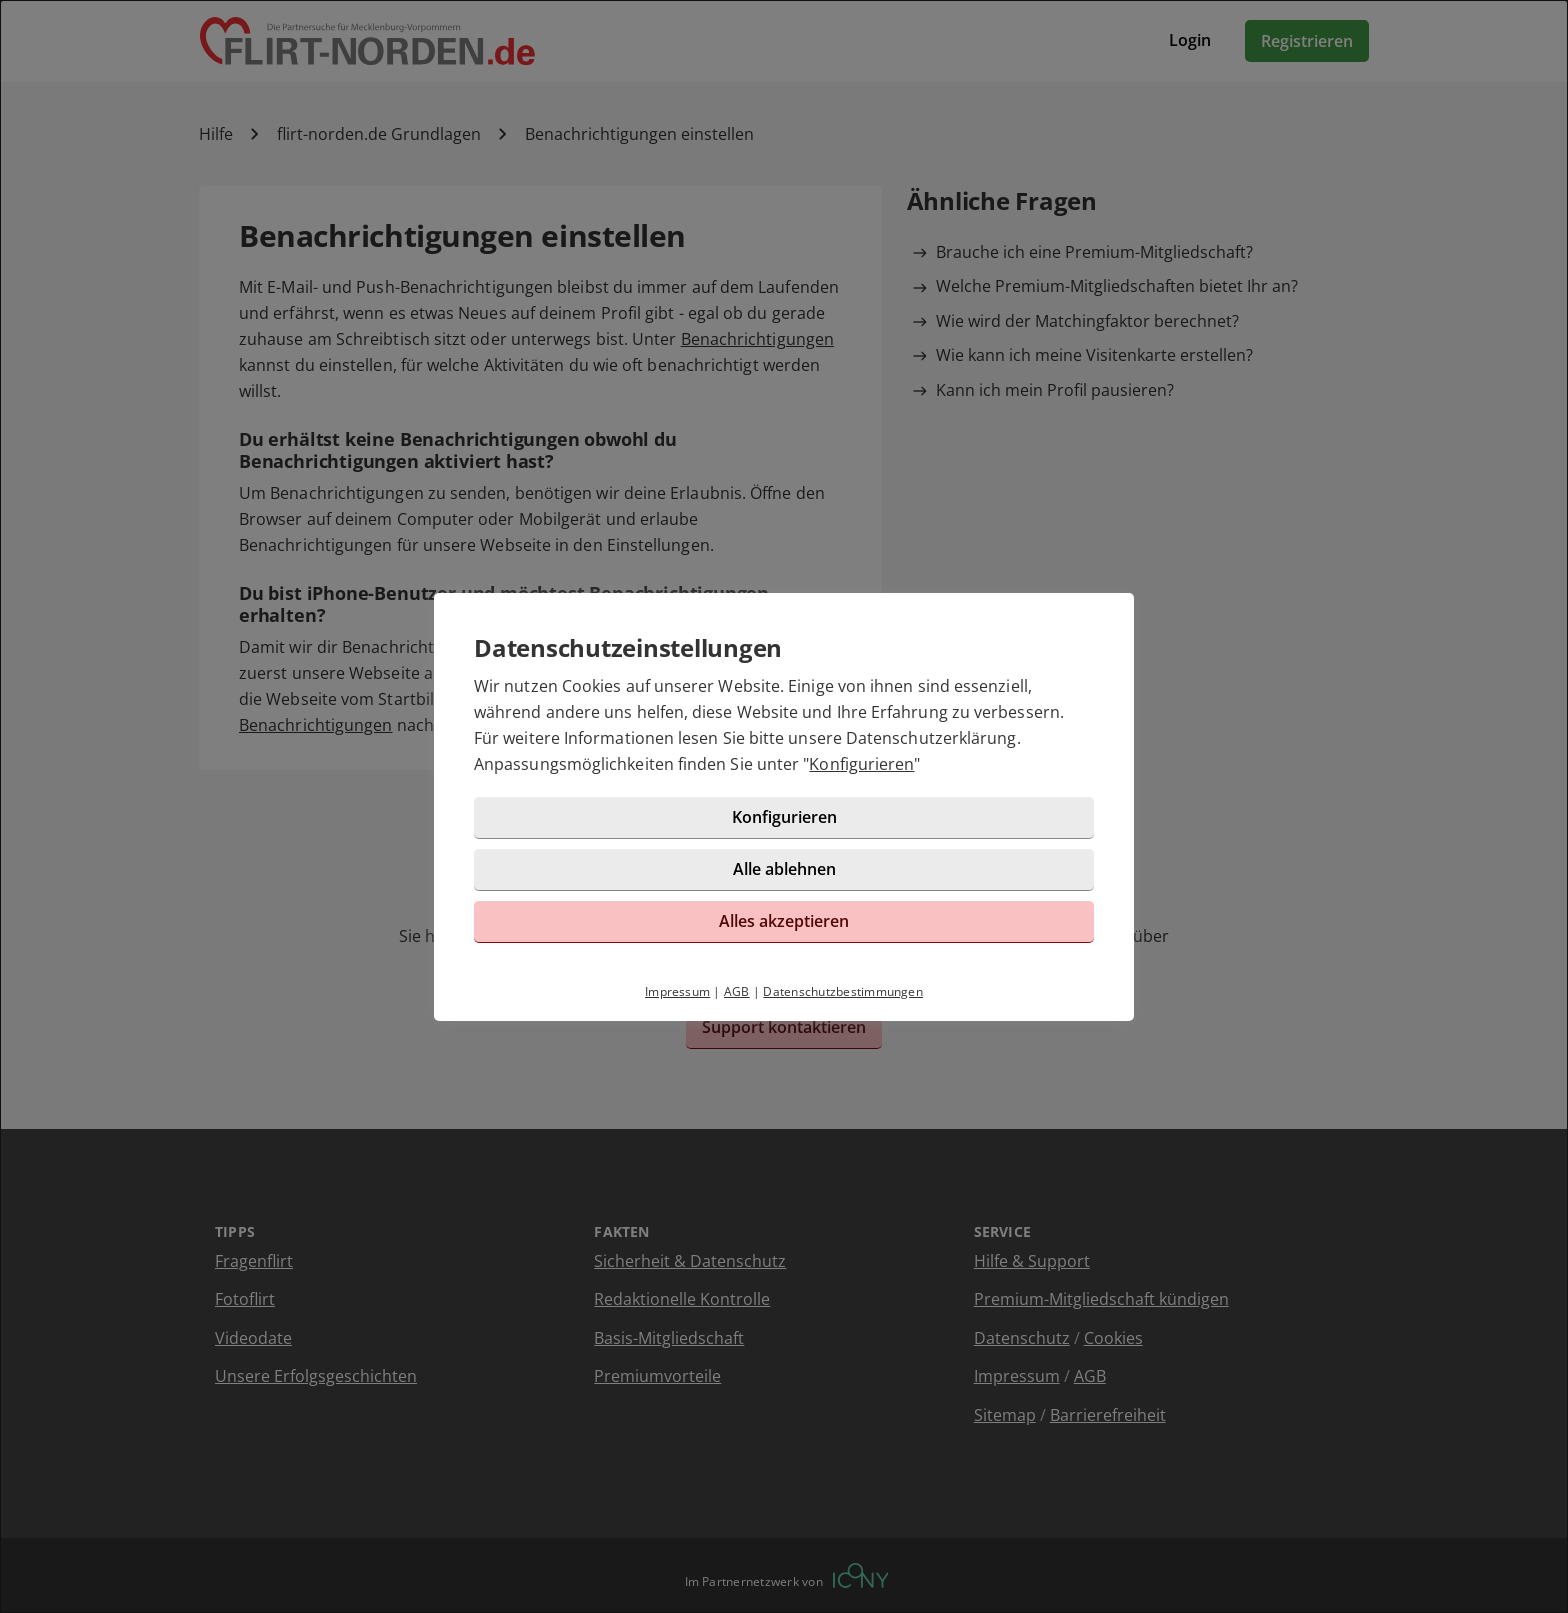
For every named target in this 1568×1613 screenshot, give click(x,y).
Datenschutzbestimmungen (843, 991)
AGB (737, 991)
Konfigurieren (861, 764)
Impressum (677, 991)
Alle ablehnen (784, 869)
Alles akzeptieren (784, 921)
